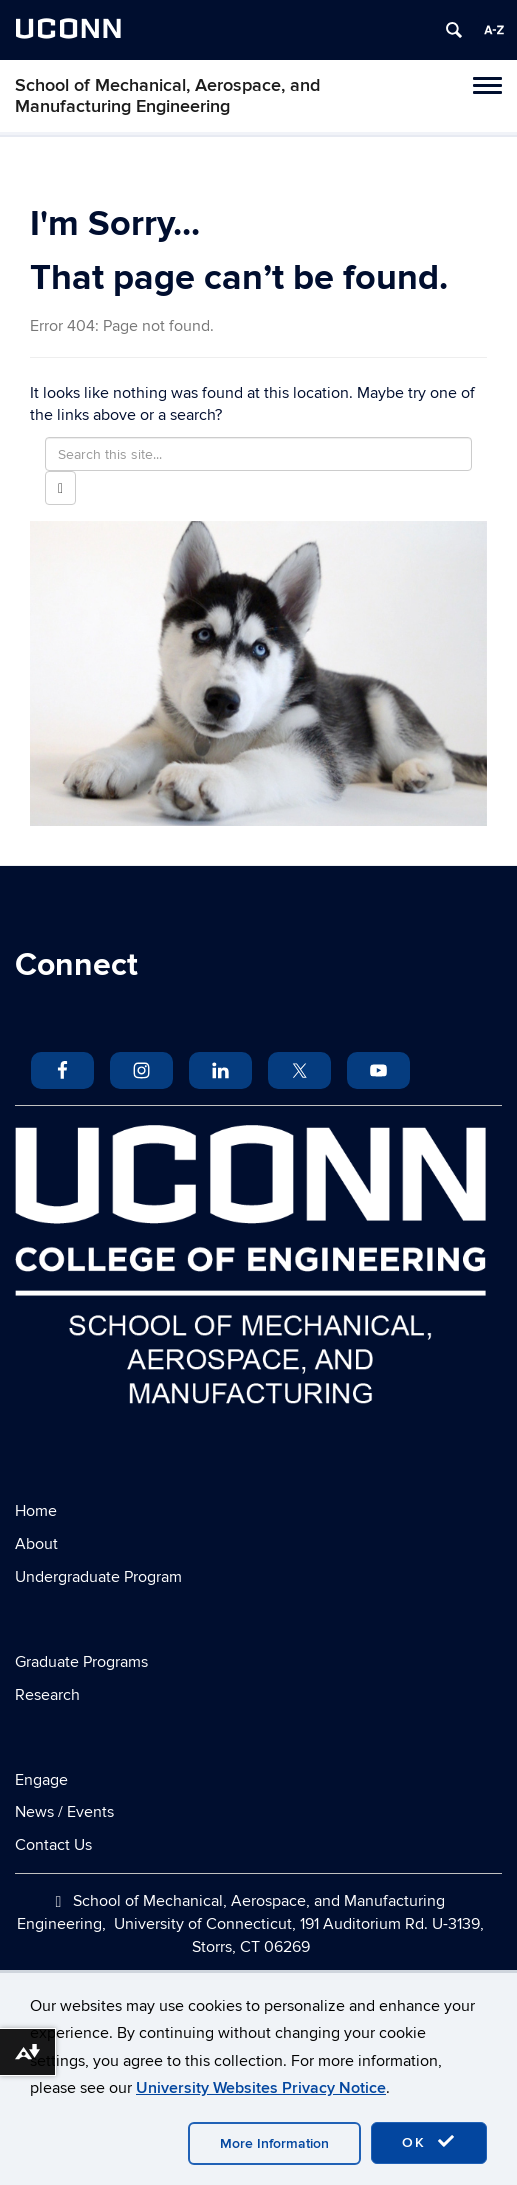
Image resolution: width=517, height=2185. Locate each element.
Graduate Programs (81, 1662)
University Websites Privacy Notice (261, 2088)
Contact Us (53, 1845)
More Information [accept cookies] (274, 2143)
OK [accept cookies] (429, 2142)
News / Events (64, 1812)
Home (36, 1511)
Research (47, 1695)
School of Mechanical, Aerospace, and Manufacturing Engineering (167, 96)
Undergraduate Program (98, 1577)
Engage (41, 1780)
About (36, 1544)
